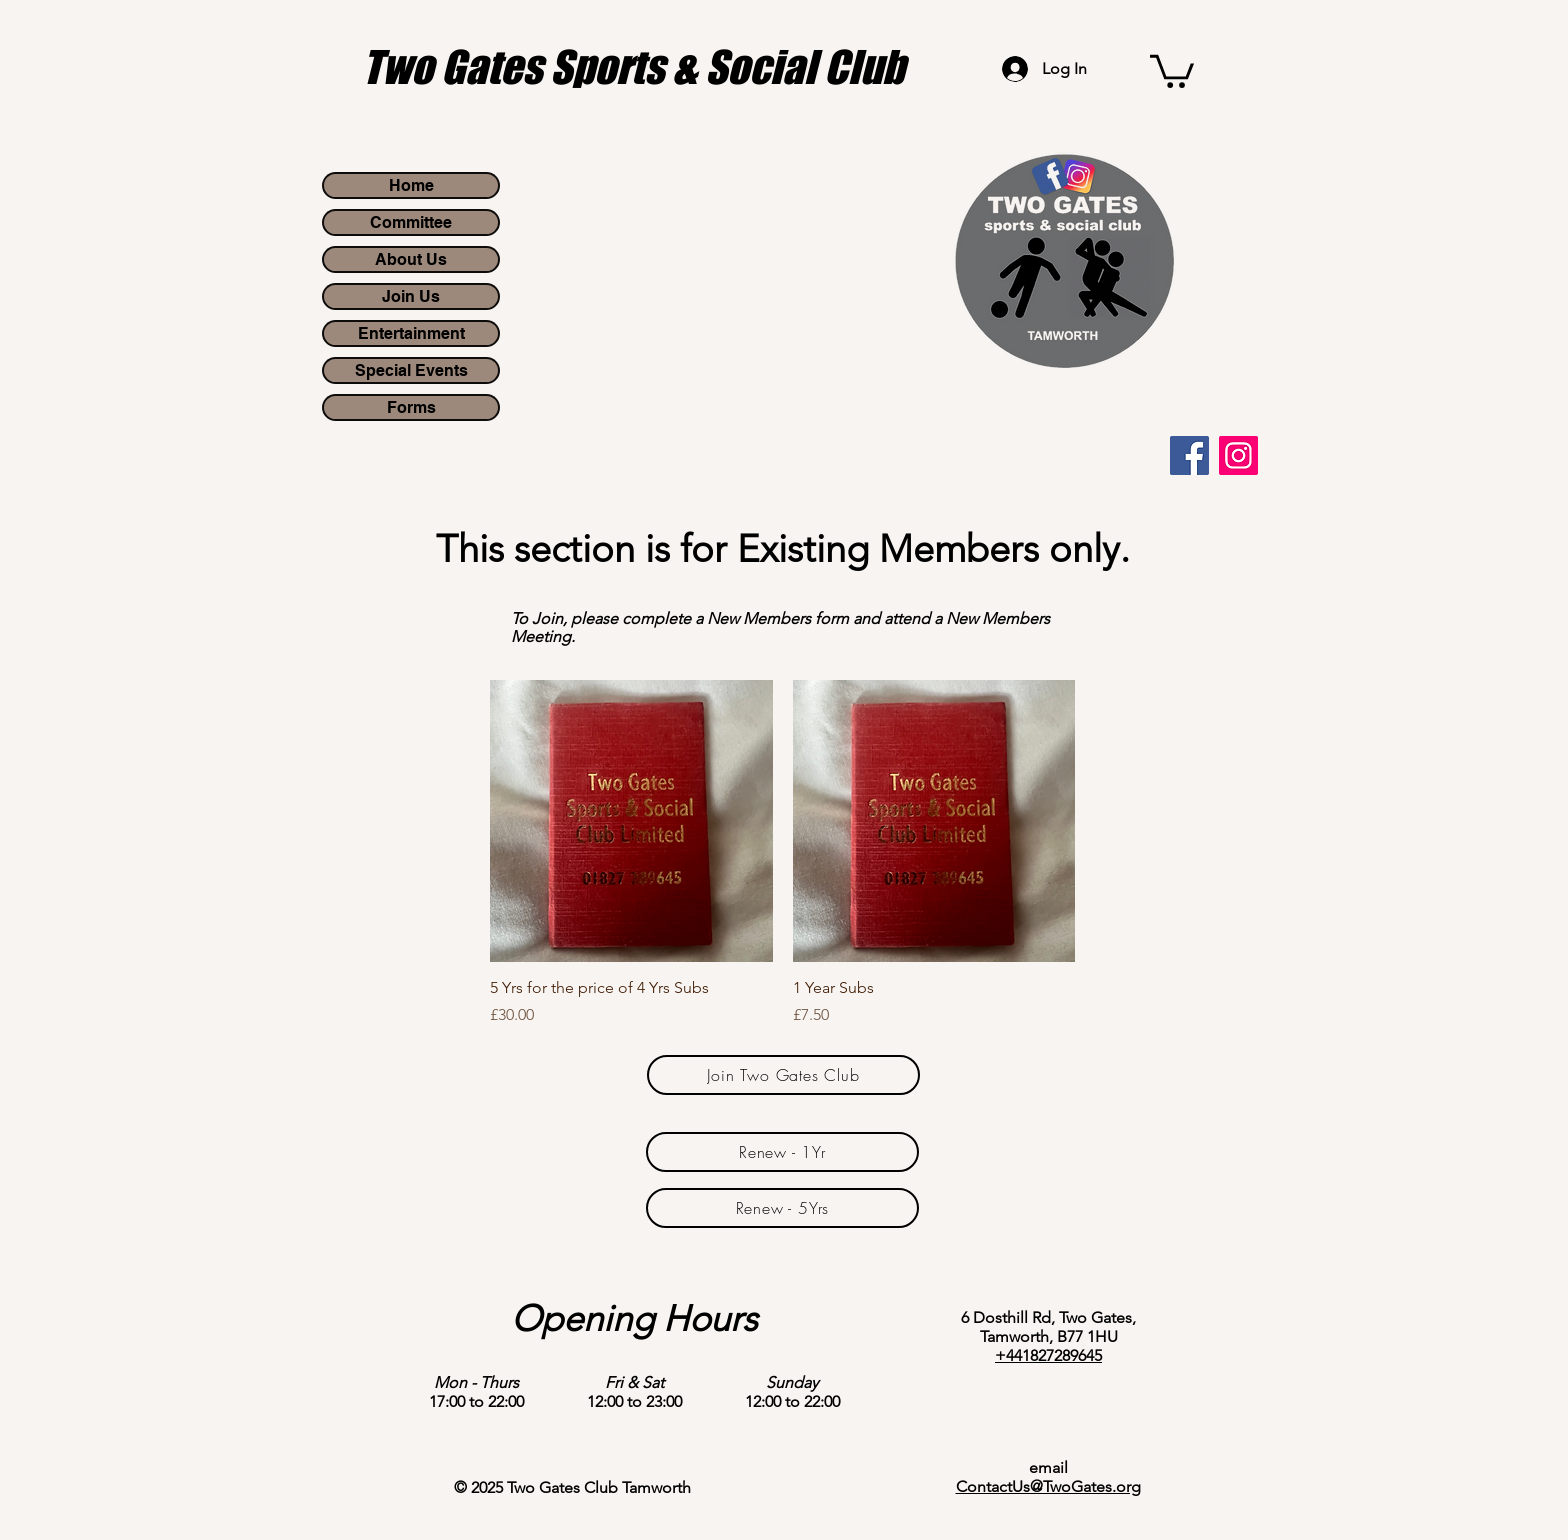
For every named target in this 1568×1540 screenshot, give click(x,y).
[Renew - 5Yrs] (782, 1208)
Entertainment (411, 333)
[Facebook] (1189, 455)
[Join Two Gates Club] (783, 1075)
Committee (411, 222)
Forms (411, 407)
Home (411, 185)
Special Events (411, 370)
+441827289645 (1048, 1355)
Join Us (411, 296)
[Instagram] (1238, 455)
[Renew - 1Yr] (782, 1152)
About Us (411, 259)
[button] (1172, 69)
